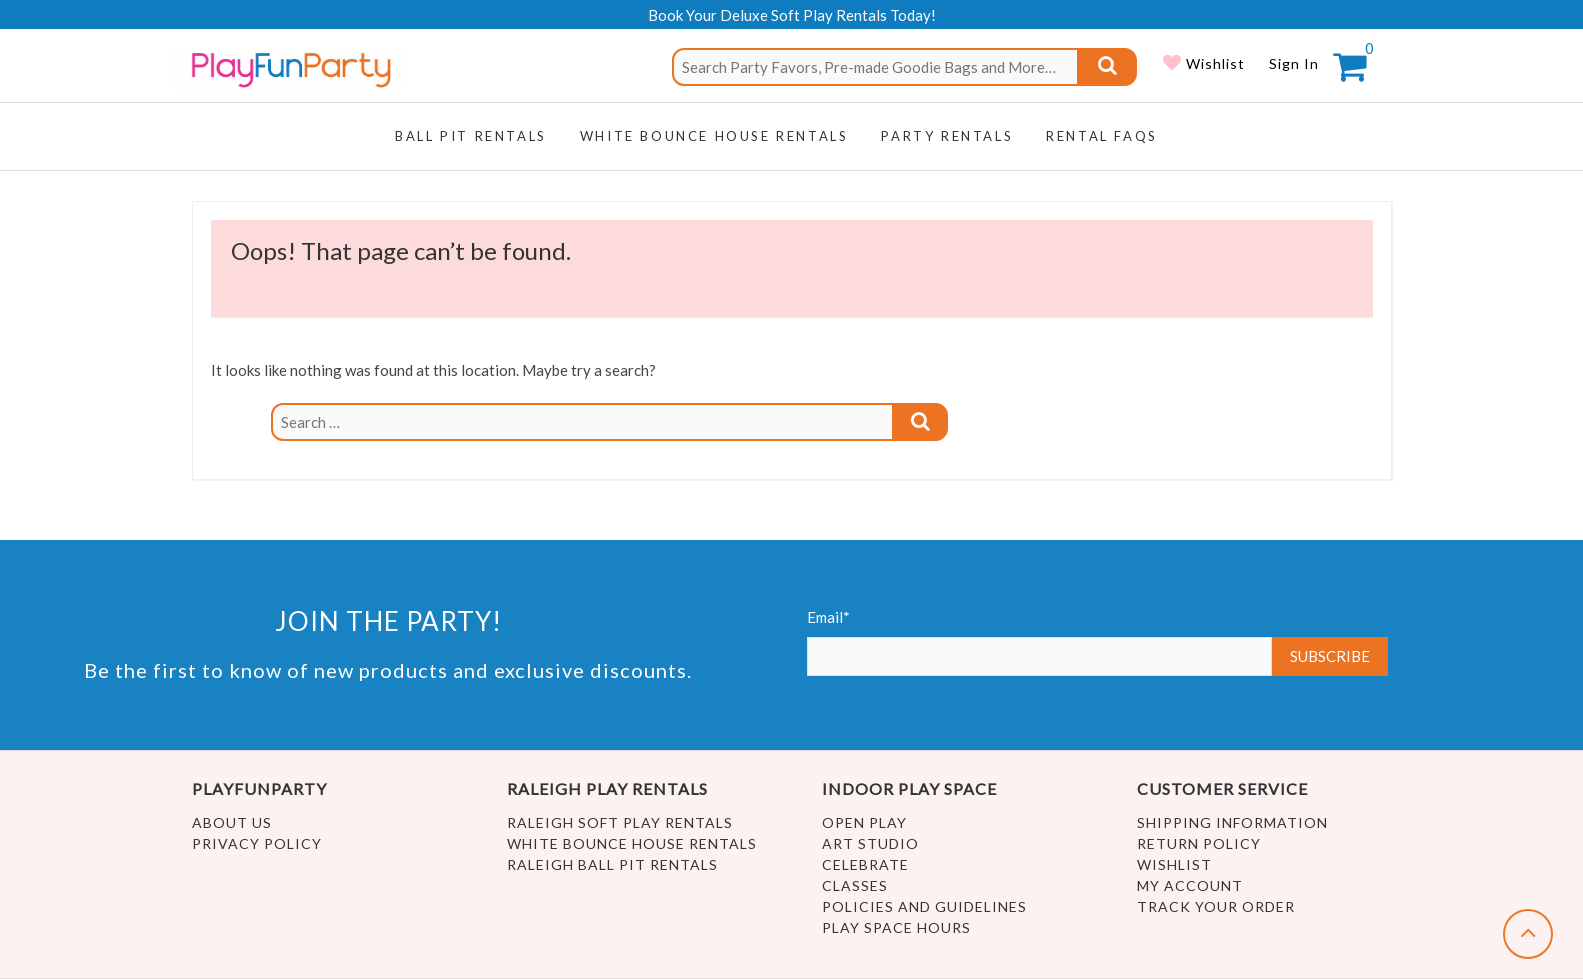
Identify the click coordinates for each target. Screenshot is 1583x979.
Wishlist (1213, 63)
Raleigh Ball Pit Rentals (612, 864)
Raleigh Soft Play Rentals (620, 822)
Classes (855, 885)
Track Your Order (1216, 906)
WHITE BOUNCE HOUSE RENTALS (714, 136)
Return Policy (1199, 843)
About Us (232, 822)
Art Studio (870, 843)
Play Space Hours (896, 927)
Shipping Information (1232, 822)
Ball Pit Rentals (471, 136)
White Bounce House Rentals (632, 843)
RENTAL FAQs (1102, 136)
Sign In (1294, 63)
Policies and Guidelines (924, 906)
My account (1190, 885)
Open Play (864, 822)
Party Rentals (947, 136)
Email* (1040, 642)
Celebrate (865, 864)
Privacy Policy (257, 843)
